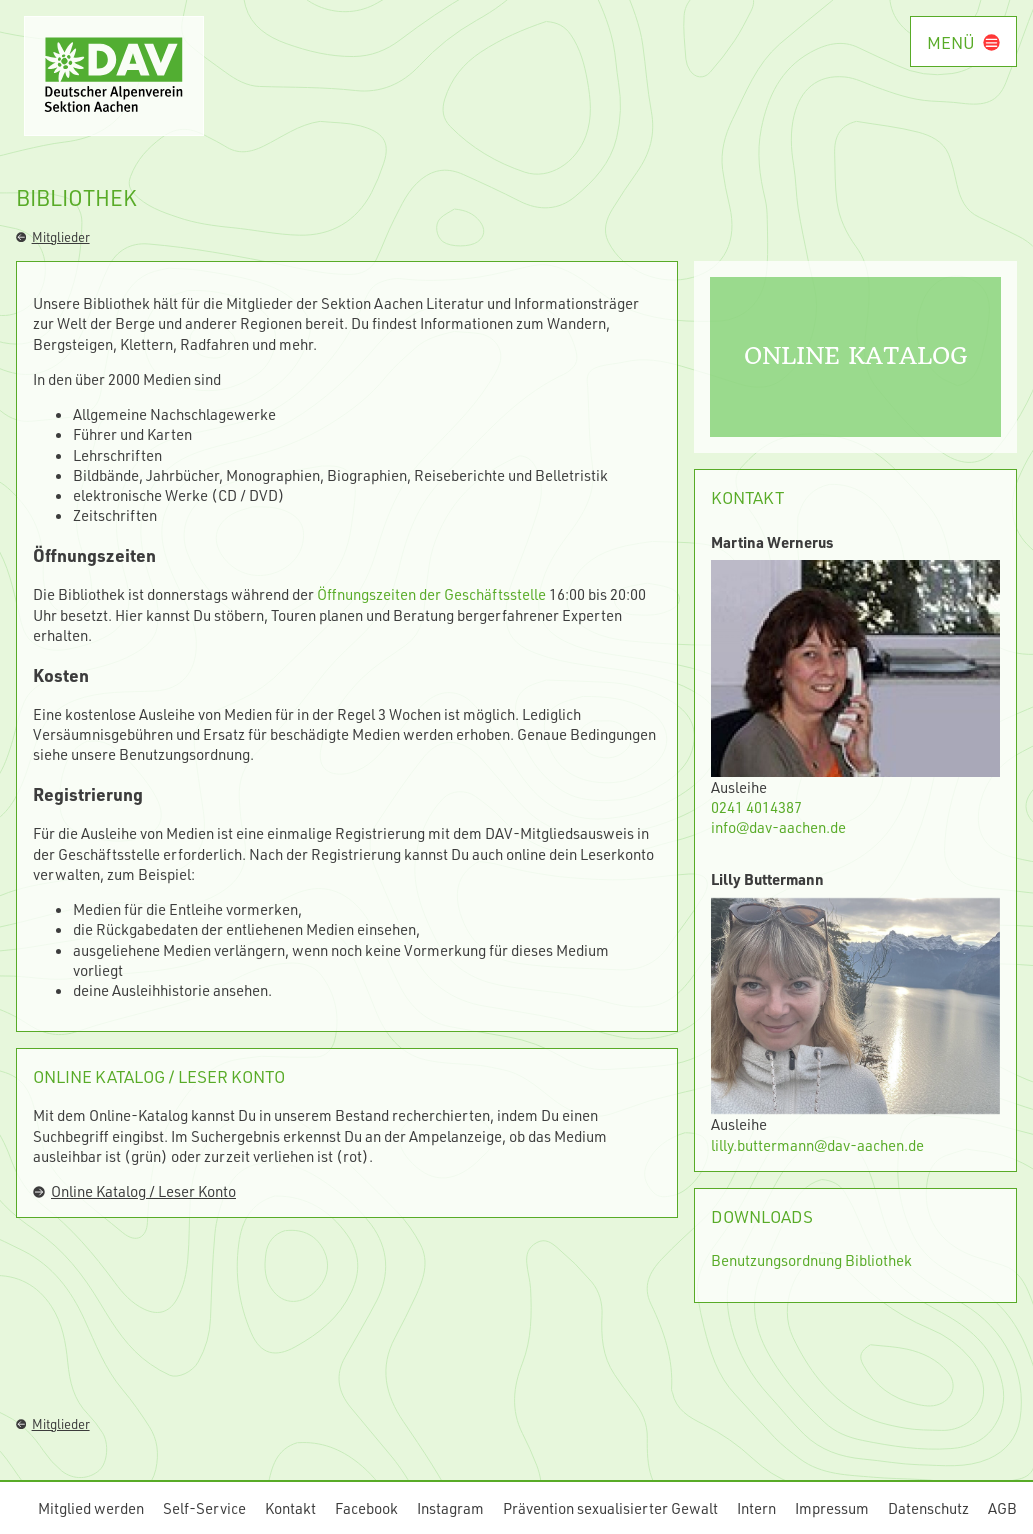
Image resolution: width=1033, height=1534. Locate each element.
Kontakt (290, 1508)
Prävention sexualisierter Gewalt (610, 1508)
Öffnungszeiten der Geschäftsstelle (431, 594)
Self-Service (204, 1508)
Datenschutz (928, 1508)
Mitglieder (53, 236)
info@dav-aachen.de (778, 827)
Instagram (450, 1508)
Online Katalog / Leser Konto (134, 1191)
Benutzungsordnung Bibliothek (811, 1260)
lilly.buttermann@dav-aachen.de (817, 1145)
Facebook (366, 1508)
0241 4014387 (756, 807)
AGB (1002, 1508)
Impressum (832, 1508)
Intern (756, 1508)
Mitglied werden (91, 1508)
